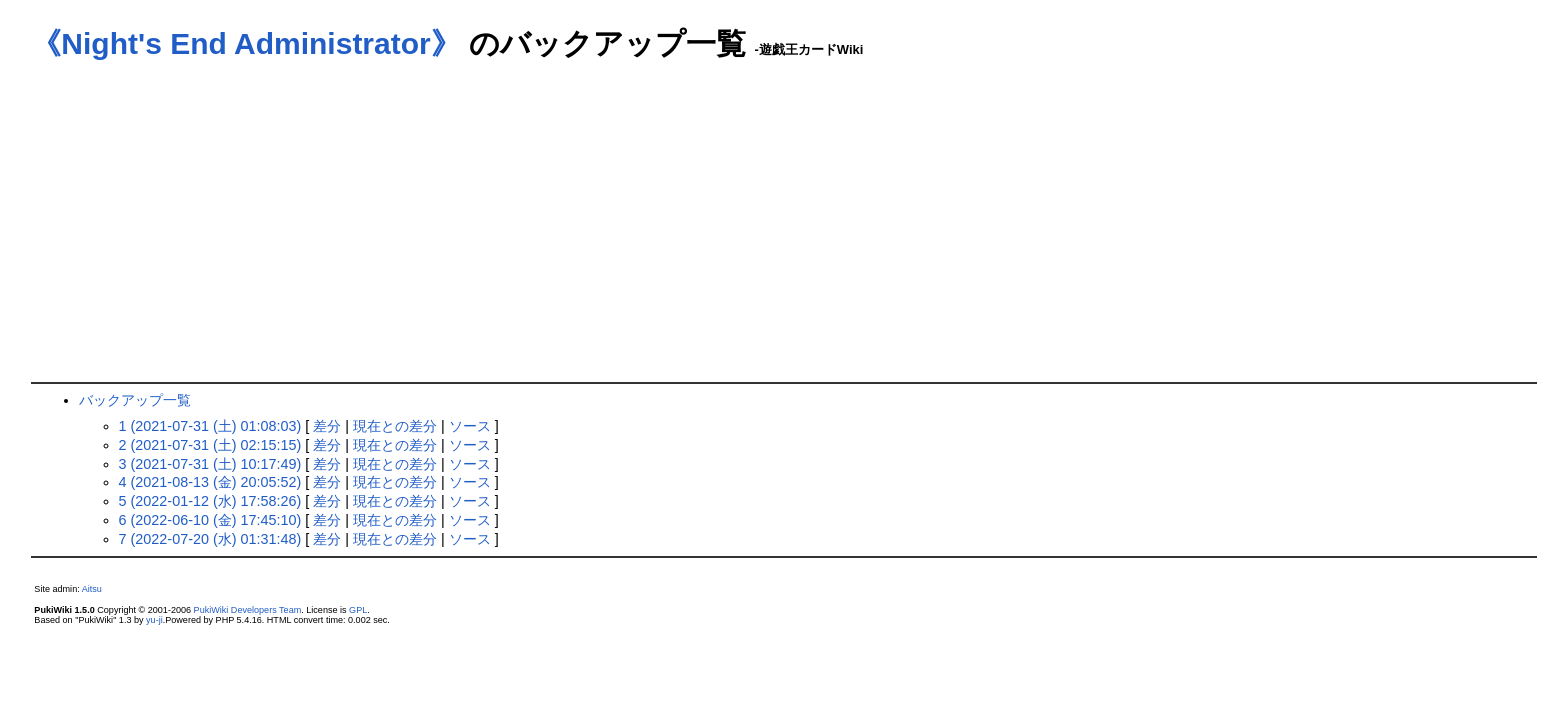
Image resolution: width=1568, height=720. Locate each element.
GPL (358, 610)
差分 (327, 426)
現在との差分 (395, 426)
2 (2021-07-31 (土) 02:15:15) (210, 445)
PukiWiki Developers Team (248, 610)
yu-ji (154, 620)
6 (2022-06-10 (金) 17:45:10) (210, 520)
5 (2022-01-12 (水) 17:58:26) (210, 501)
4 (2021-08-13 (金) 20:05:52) (210, 482)
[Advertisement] (784, 232)
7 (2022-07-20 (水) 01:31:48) (210, 539)
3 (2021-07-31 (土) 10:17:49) (210, 464)
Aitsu (92, 589)
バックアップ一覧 (135, 400)
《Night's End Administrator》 (245, 43)
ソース (470, 426)
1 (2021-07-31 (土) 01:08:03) (210, 426)
